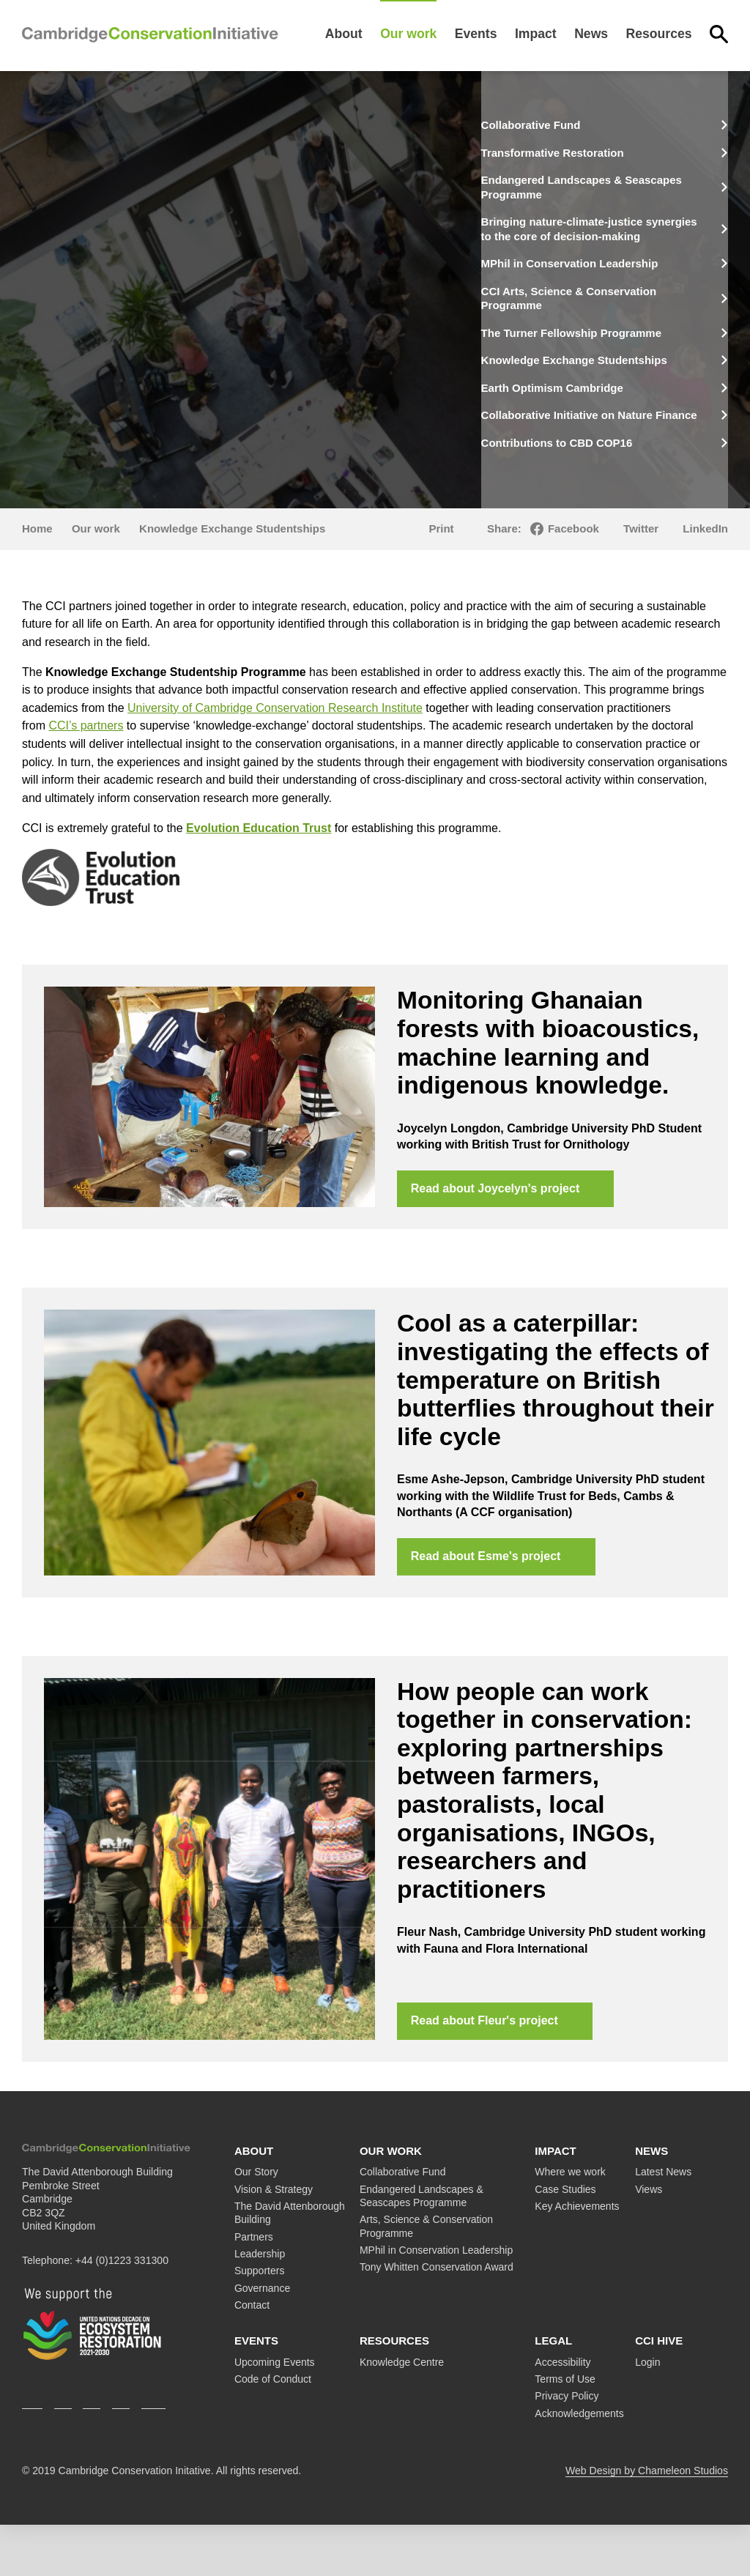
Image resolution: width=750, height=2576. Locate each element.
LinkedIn (705, 569)
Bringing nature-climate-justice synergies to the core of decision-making (603, 231)
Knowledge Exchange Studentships (569, 384)
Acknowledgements (579, 2465)
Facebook (573, 569)
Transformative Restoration (585, 150)
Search (719, 34)
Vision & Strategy (273, 2240)
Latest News (663, 2224)
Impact (536, 33)
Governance (262, 2339)
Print (440, 569)
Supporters (259, 2322)
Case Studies (565, 2240)
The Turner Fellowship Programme (570, 344)
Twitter (640, 569)
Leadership (259, 2305)
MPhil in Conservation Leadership (604, 271)
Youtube (153, 2452)
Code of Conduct (272, 2430)
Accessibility (562, 2413)
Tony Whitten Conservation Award (436, 2319)
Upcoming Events (274, 2413)
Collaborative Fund (561, 124)
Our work (408, 33)
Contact (252, 2356)
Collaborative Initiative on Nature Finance (601, 450)
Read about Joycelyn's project (496, 1232)
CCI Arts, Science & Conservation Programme (603, 304)
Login (647, 2413)
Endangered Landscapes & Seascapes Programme (584, 184)
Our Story (256, 2224)
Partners (253, 2288)
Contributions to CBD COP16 (590, 484)
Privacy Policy (566, 2448)
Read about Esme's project (487, 1603)
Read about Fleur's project (485, 2071)
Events (476, 33)
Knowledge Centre (402, 2413)
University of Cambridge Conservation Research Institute (275, 749)
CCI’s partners (85, 767)
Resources (659, 33)
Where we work (570, 2224)
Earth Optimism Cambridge (585, 417)
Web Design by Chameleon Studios (646, 2522)
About (344, 33)
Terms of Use (565, 2430)
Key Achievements (577, 2257)
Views (648, 2240)
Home (37, 569)
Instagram (91, 2452)
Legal (553, 2392)
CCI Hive (659, 2392)
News (591, 33)
